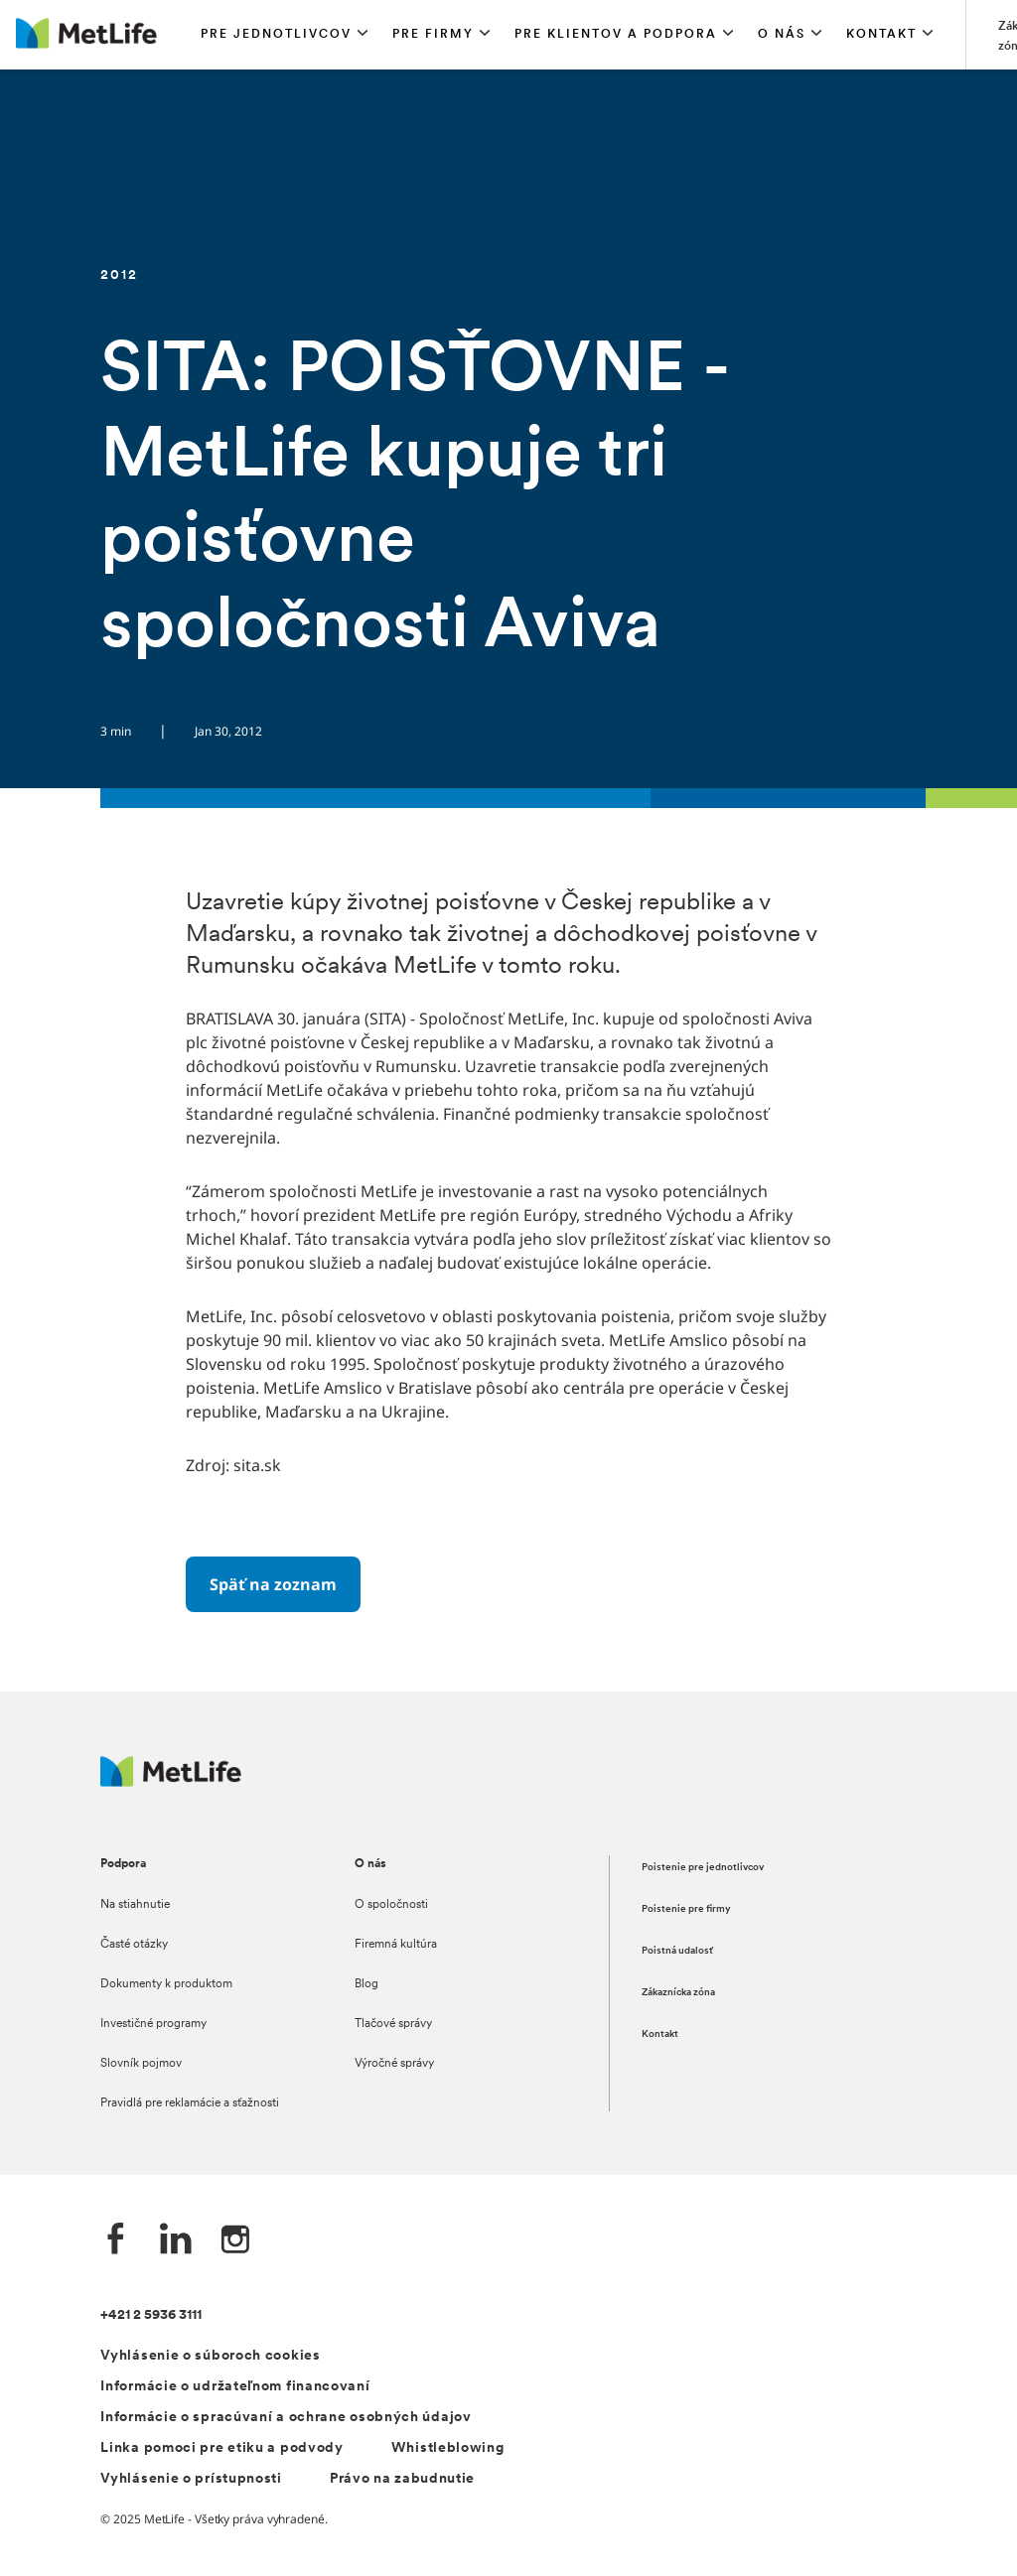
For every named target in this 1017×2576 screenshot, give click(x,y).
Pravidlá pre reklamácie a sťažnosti (189, 2103)
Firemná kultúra (396, 1945)
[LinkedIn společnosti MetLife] (176, 2241)
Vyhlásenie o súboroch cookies (210, 2356)
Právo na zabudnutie (402, 2479)
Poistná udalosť (677, 1951)
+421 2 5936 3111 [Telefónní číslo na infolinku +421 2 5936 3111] (151, 2315)
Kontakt (660, 2034)
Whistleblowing (448, 2448)
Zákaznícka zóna (678, 1992)
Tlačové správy (393, 2024)
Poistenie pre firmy (686, 1909)
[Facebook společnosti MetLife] (116, 2241)
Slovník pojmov (141, 2064)
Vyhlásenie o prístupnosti (191, 2479)
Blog (366, 1984)
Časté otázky (134, 1945)
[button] (284, 34)
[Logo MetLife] (170, 1781)
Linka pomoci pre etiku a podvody (221, 2448)
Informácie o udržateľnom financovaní (234, 2386)
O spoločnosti (391, 1905)
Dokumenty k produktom (166, 1984)
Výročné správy (394, 2064)
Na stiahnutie (135, 1905)
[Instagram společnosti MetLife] (235, 2241)
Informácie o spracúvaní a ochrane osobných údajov (285, 2417)
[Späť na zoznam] (273, 1584)
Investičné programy (153, 2024)
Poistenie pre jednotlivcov (703, 1867)
